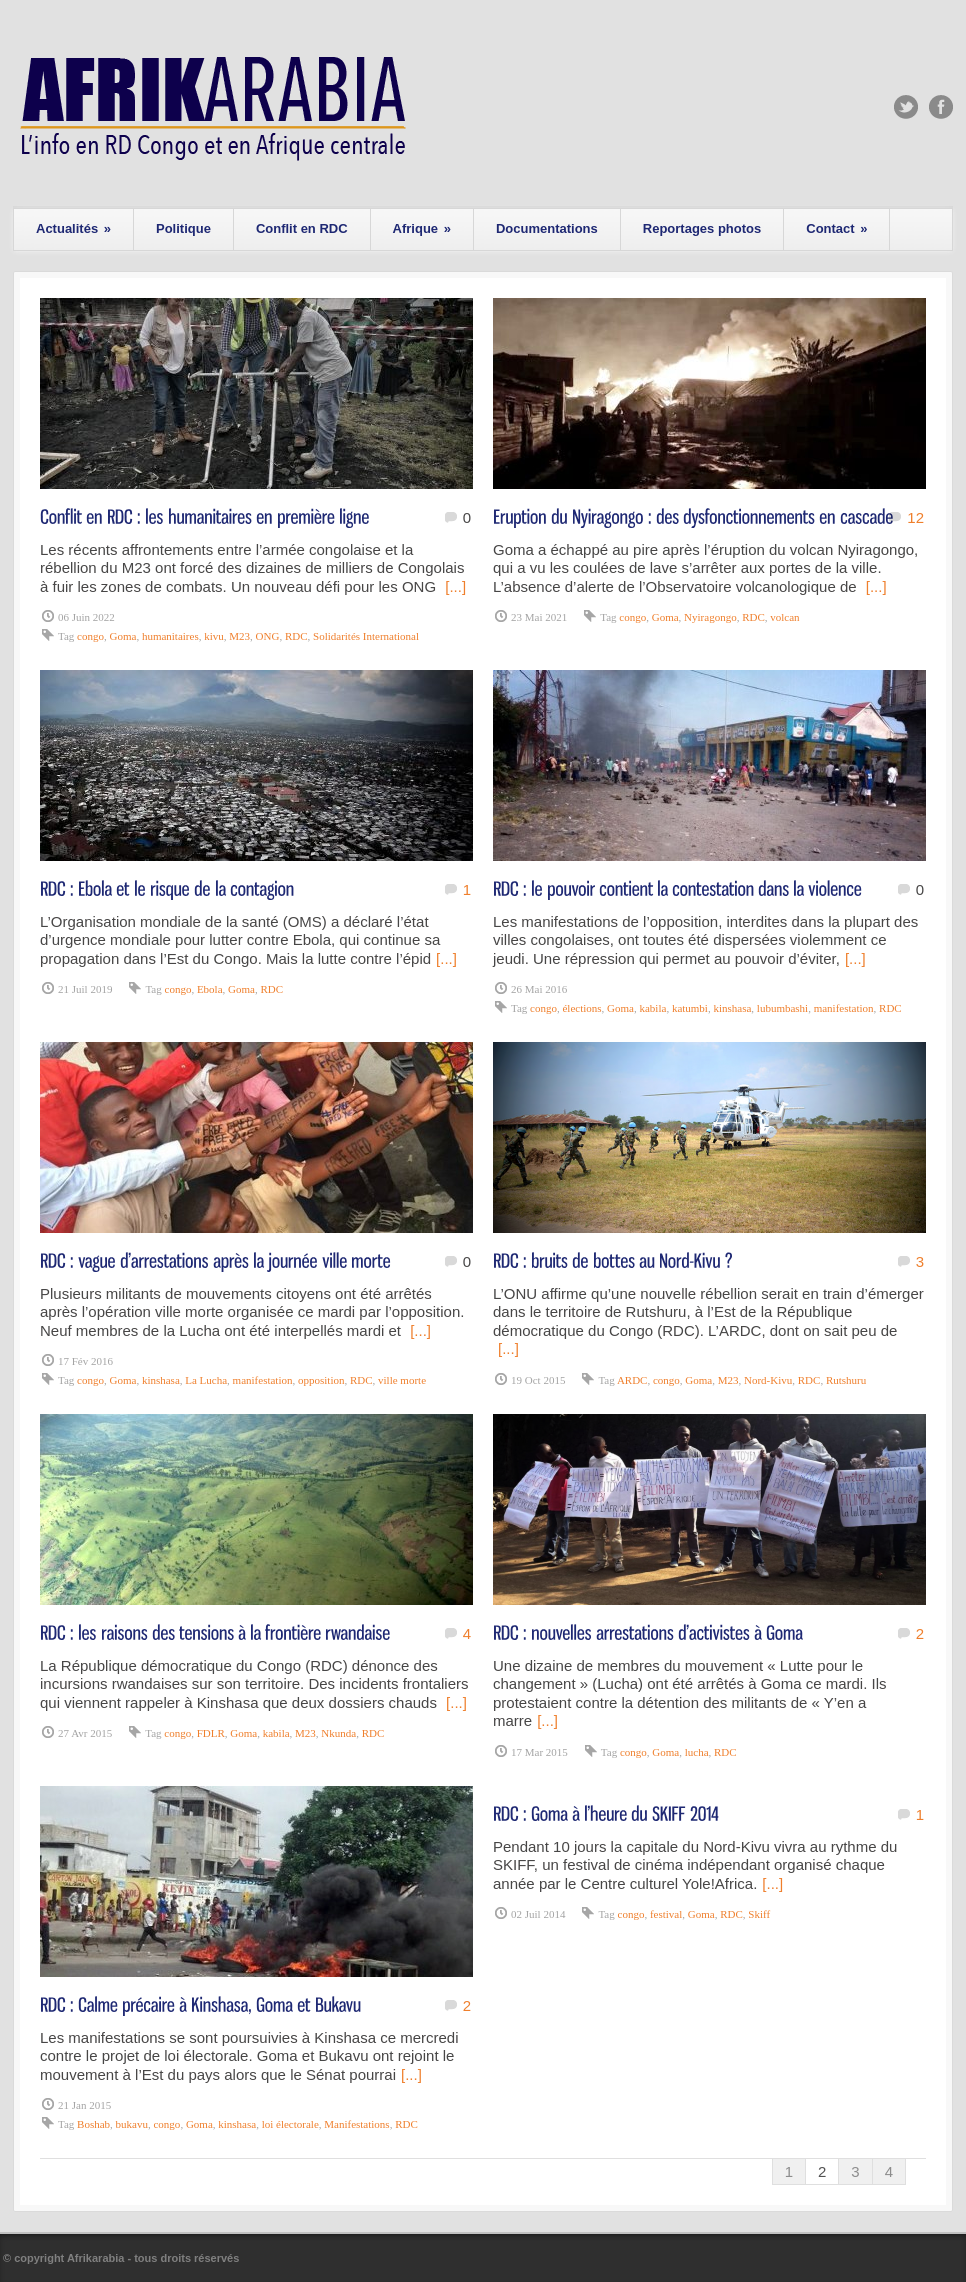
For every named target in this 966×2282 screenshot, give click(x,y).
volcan (784, 617)
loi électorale (290, 2124)
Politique (183, 228)
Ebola (210, 989)
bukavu (132, 2124)
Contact (836, 228)
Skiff (759, 1914)
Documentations (547, 228)
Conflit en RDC (302, 228)
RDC (296, 636)
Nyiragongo (710, 617)
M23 (239, 636)
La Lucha (206, 1380)
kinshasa (732, 1008)
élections (581, 1008)
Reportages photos (702, 228)
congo (90, 636)
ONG (268, 636)
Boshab (93, 2124)
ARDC (632, 1380)
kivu (214, 636)
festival (666, 1914)
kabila (652, 1008)
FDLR (211, 1733)
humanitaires (170, 636)
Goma (122, 636)
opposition (321, 1380)
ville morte (402, 1380)
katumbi (690, 1008)
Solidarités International (366, 636)
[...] (455, 586)
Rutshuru (846, 1380)
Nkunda (338, 1733)
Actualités (73, 228)
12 (915, 517)
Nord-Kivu (768, 1380)
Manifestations (356, 2124)
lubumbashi (782, 1008)
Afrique (422, 228)
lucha (697, 1752)
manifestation (844, 1008)
